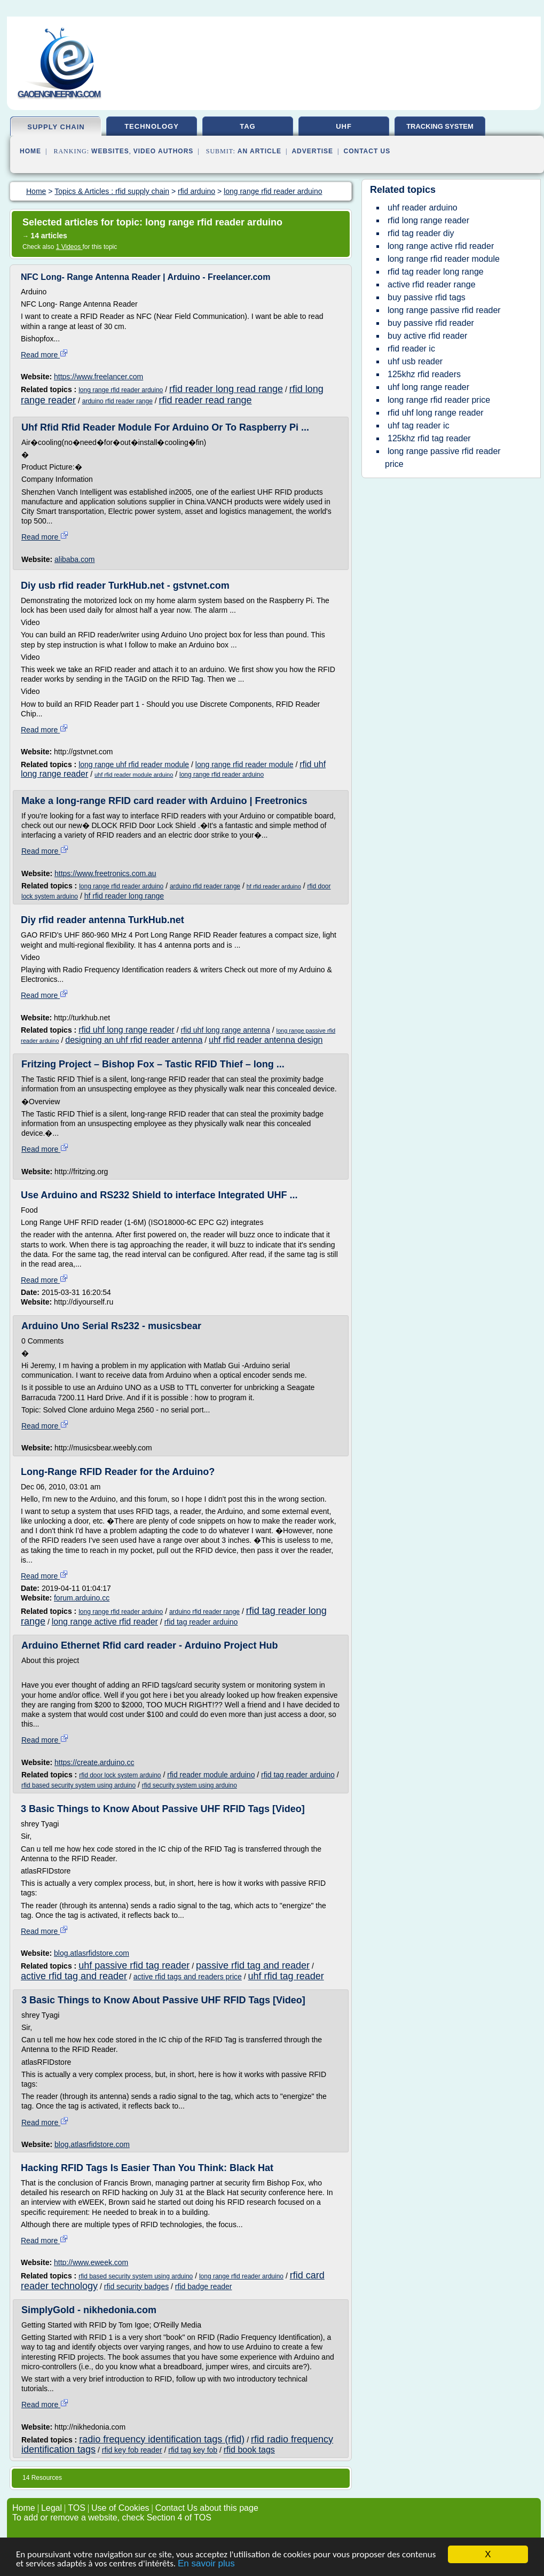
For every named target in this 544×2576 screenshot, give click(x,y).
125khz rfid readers (424, 374)
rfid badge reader (203, 2286)
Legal (51, 2507)
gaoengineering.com (59, 94)
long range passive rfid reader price (443, 458)
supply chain (55, 127)
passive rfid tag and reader (253, 1965)
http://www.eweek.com (91, 2262)
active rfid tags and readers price (187, 1976)
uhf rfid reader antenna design (265, 1039)
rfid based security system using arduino (78, 1785)
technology (151, 126)
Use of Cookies (120, 2507)
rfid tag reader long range (436, 271)
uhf (344, 126)
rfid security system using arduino (189, 1785)
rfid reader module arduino (211, 1774)
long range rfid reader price (439, 399)
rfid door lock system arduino (120, 1775)
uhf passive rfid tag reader (134, 1965)
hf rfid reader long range (124, 896)
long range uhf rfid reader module (133, 764)
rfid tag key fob (192, 2450)
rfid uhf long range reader (126, 1029)
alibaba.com (74, 559)
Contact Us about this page (206, 2507)
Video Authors (163, 151)
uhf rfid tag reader (286, 1976)
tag (247, 126)
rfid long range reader (428, 220)
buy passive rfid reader (431, 322)
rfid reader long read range (226, 389)
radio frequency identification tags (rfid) (162, 2439)
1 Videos (69, 247)
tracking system (440, 126)
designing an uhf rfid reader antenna (133, 1039)
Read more (44, 354)
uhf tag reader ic (419, 425)
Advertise (312, 151)
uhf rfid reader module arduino (133, 774)
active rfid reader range (432, 284)
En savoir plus (206, 2564)
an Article (259, 151)
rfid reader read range (205, 400)
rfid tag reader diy (421, 233)
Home (30, 151)
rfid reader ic (411, 348)
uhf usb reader (415, 361)
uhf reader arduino (423, 207)
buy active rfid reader (427, 335)
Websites (110, 151)
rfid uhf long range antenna (225, 1030)
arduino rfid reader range (117, 401)
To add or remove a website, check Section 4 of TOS (111, 2517)
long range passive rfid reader (444, 310)
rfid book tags (249, 2449)
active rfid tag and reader (74, 1976)
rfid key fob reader (132, 2450)
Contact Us (367, 151)
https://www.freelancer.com (98, 376)
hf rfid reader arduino (274, 886)
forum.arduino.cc (81, 1598)
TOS (76, 2507)
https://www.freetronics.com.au (105, 873)
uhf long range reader (428, 387)
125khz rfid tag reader (429, 438)
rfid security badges (136, 2286)
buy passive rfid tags (427, 297)
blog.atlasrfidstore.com (91, 1953)
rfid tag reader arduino (201, 1622)
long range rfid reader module (244, 764)
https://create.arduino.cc (94, 1762)
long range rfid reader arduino (120, 390)
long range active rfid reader (105, 1621)
